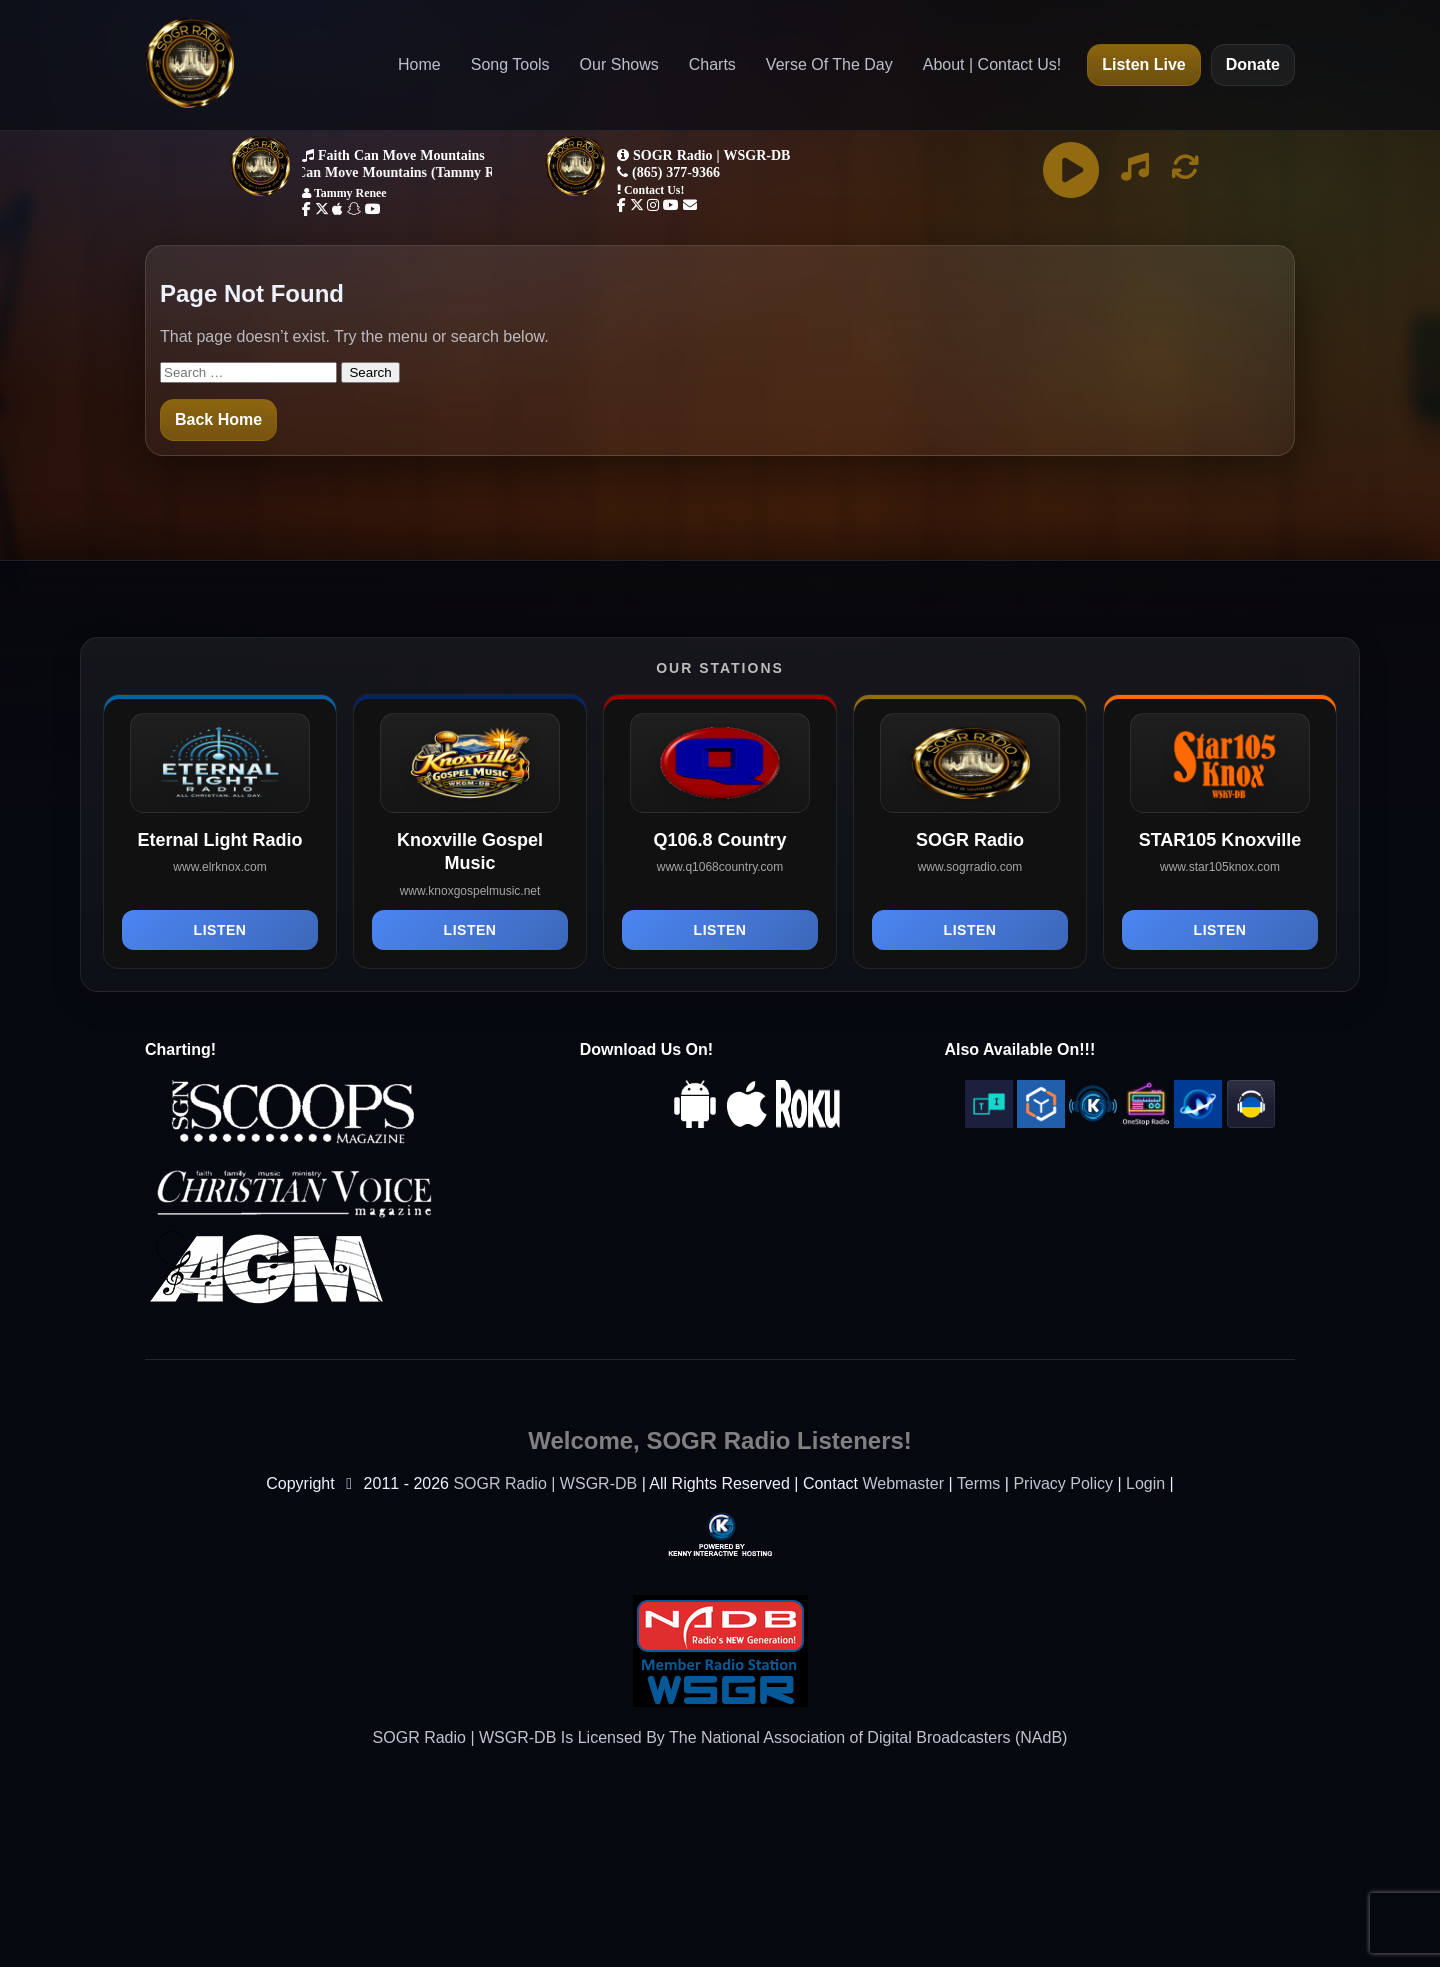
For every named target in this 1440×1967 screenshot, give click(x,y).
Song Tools (510, 64)
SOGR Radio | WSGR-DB (545, 1483)
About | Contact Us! (992, 64)
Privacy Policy (1063, 1483)
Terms (979, 1483)
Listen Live (1144, 64)
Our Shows (619, 64)
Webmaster (903, 1483)
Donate (1253, 64)
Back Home (218, 419)
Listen (220, 930)
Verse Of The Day (829, 64)
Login (1145, 1483)
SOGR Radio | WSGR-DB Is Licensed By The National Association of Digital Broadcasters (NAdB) (720, 1737)
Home (419, 64)
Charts (712, 64)
